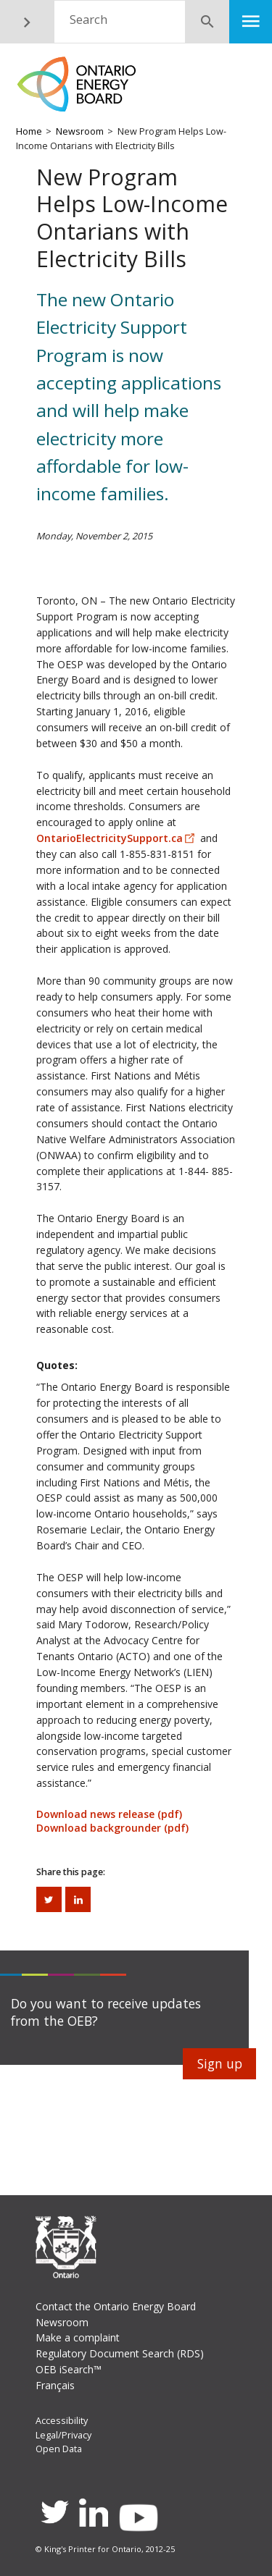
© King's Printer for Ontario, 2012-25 (105, 2548)
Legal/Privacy (63, 2435)
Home (29, 131)
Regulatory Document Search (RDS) (120, 2353)
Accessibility (62, 2421)
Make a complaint (78, 2337)
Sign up (219, 2063)
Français (55, 2385)
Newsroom (80, 131)
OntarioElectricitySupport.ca (109, 838)
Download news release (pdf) (109, 1814)
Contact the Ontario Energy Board (116, 2306)
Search (88, 19)
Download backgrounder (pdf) (112, 1828)
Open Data (59, 2449)
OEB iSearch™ (69, 2369)
